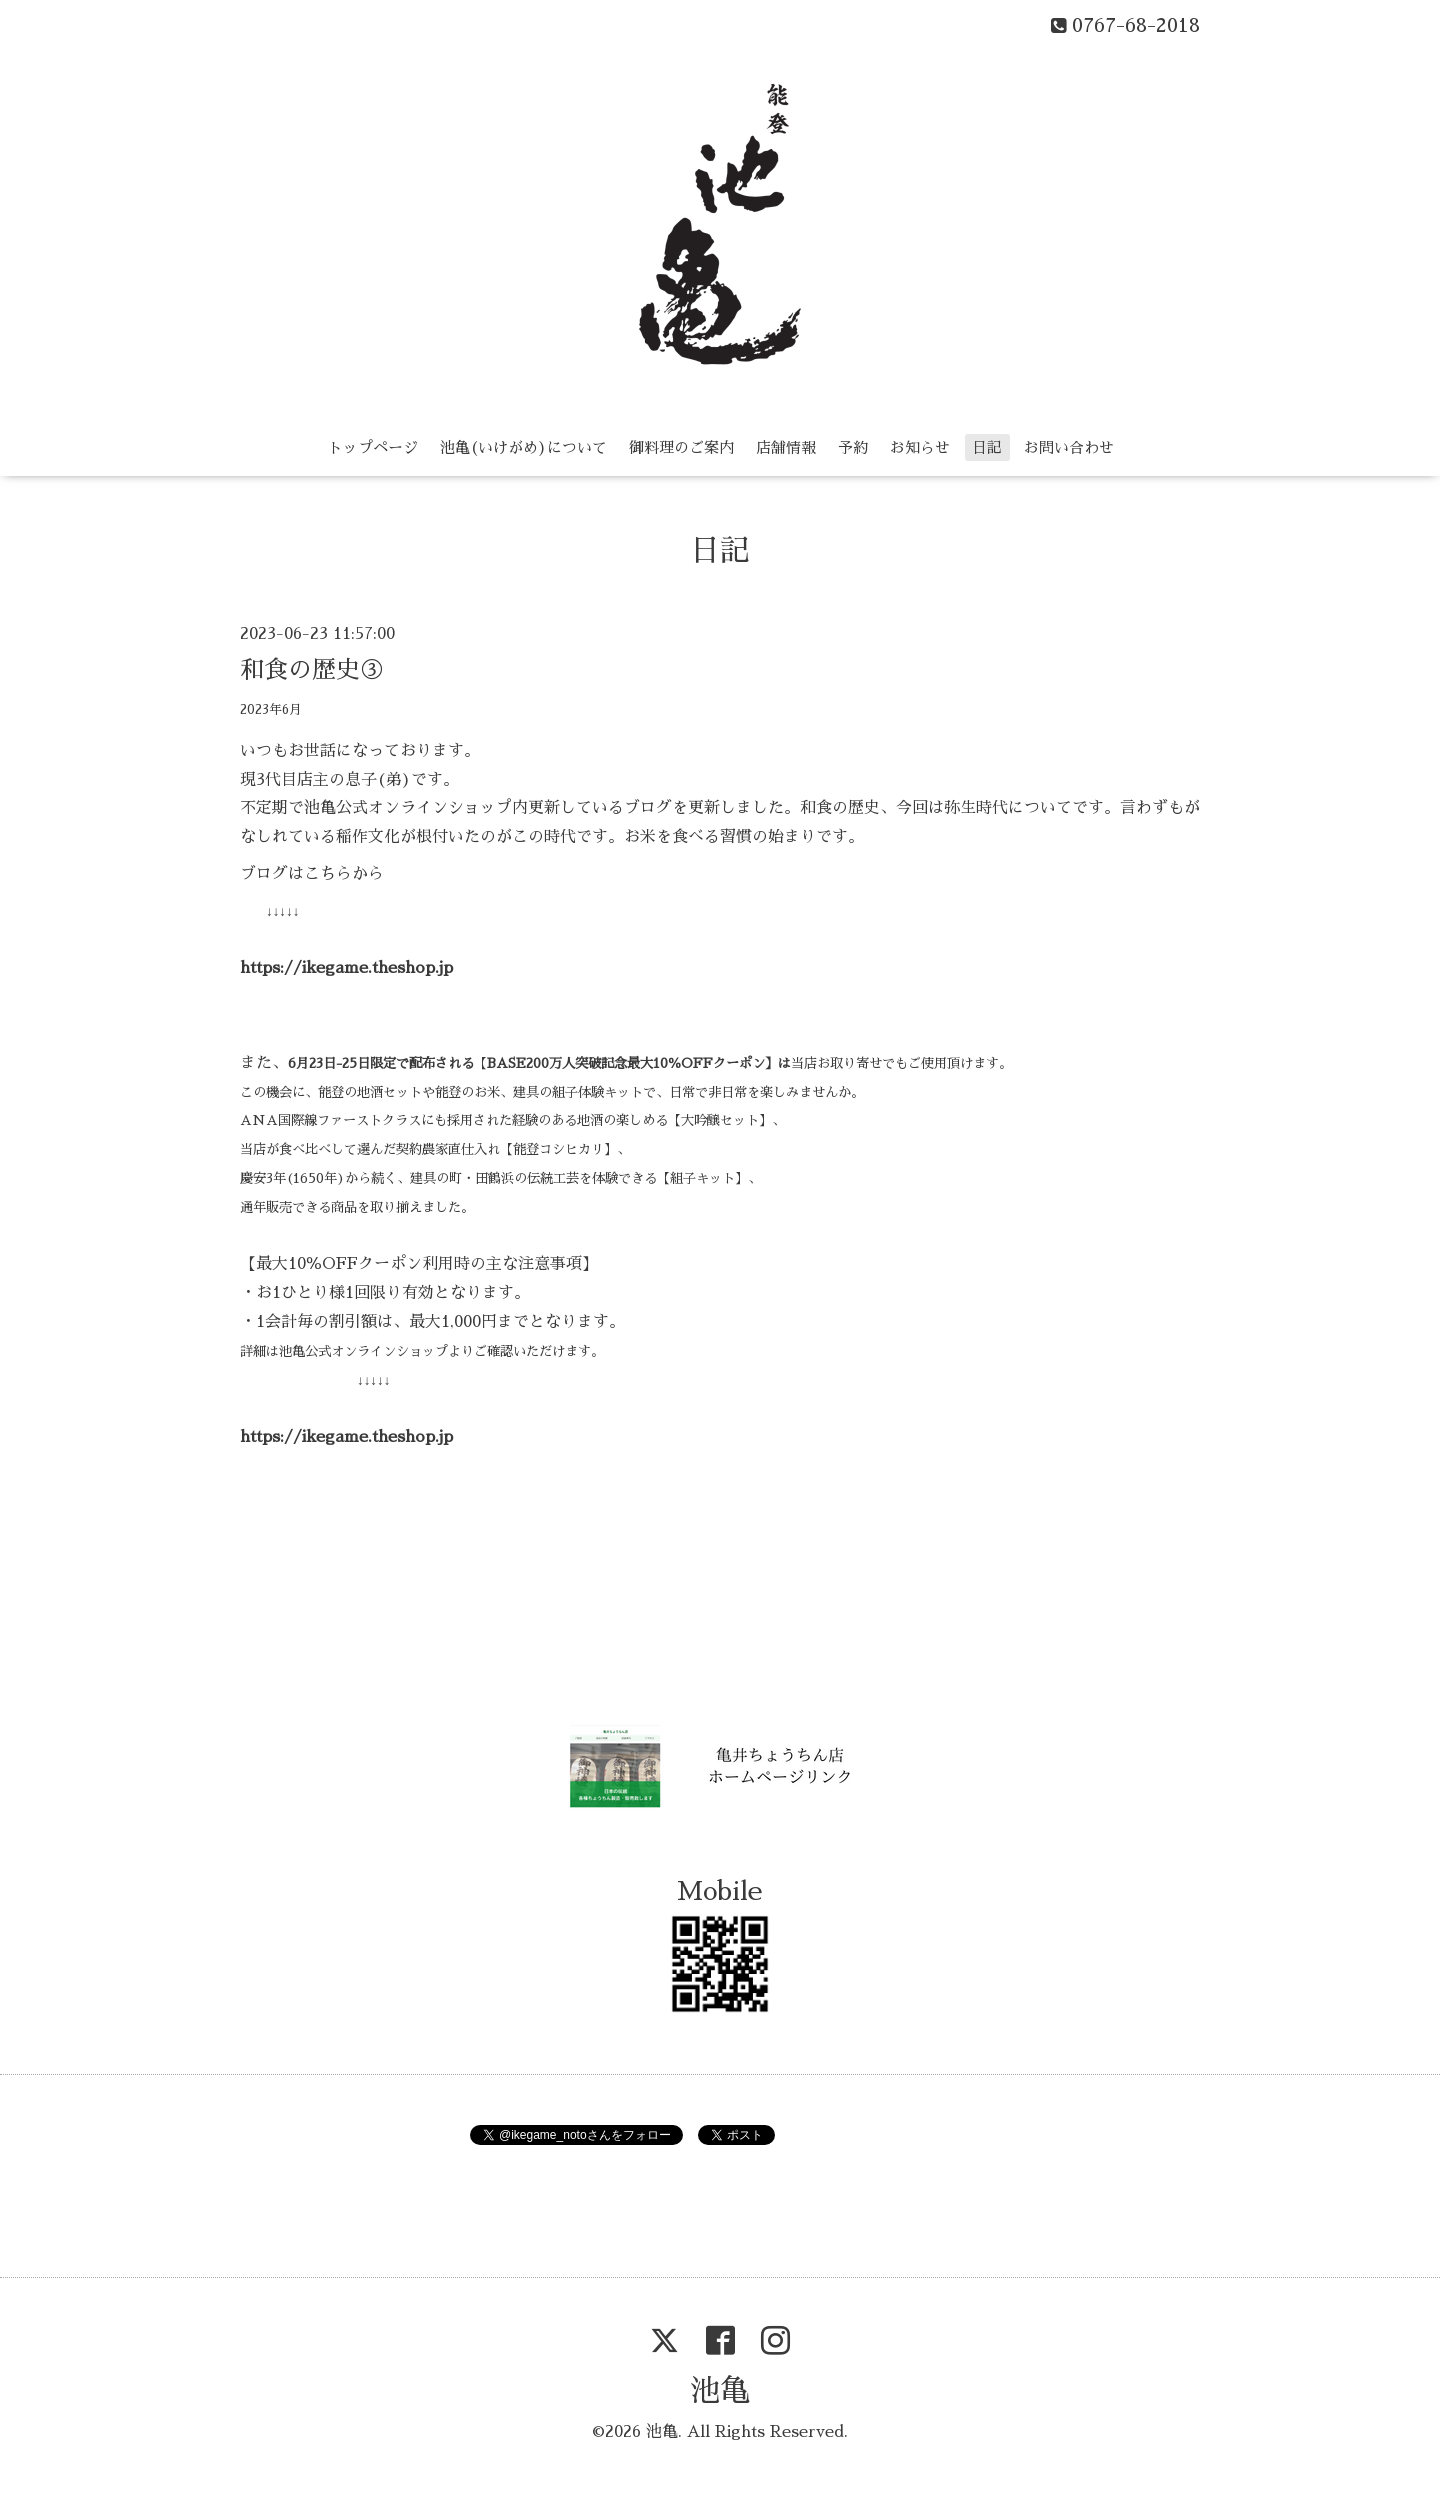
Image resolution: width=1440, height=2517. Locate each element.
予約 (853, 447)
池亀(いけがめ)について (523, 447)
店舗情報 (786, 447)
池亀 (720, 2391)
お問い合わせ (1069, 447)
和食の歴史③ (312, 670)
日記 (987, 447)
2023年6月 (271, 709)
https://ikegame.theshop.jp (346, 968)
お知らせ (920, 447)
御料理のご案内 (681, 447)
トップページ (373, 447)
